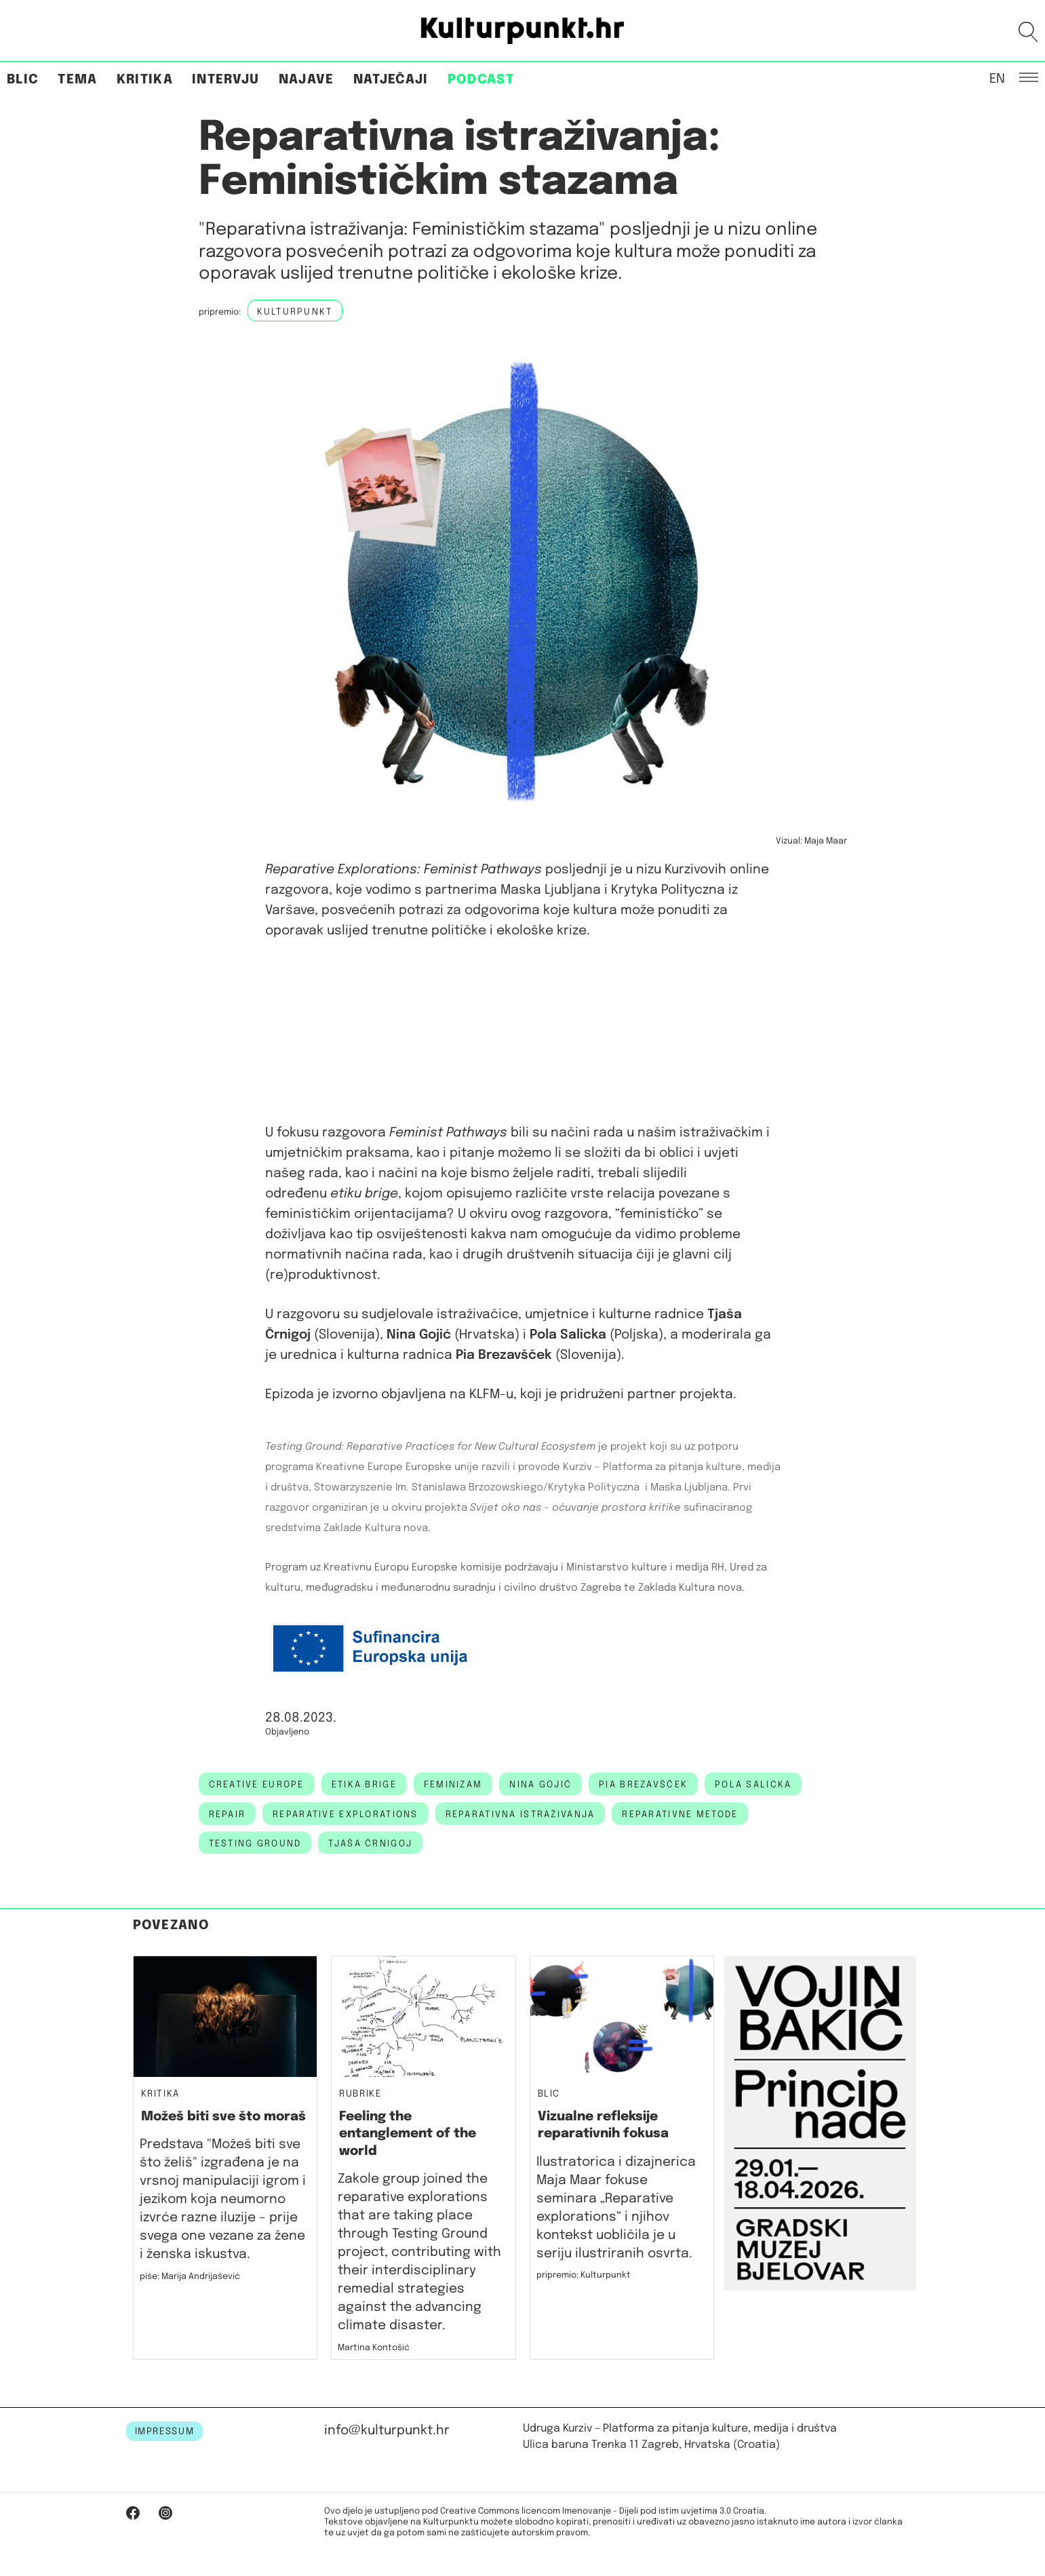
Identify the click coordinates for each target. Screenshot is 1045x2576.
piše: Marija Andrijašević (190, 2276)
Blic (23, 79)
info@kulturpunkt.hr (387, 2430)
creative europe (256, 1784)
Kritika (145, 79)
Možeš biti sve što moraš (223, 2116)
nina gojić (540, 1784)
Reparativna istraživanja (520, 1814)
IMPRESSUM (165, 2431)
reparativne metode (680, 1814)
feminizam (453, 1784)
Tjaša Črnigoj (370, 1843)
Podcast (481, 79)
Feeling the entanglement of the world (407, 2134)
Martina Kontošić (374, 2347)
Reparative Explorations (345, 1814)
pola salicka (753, 1784)
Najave (306, 79)
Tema (77, 79)
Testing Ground (255, 1843)
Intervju (226, 79)
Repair (227, 1814)
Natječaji (391, 79)
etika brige (364, 1784)
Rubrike (360, 2094)
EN (997, 78)
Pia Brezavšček (643, 1784)
